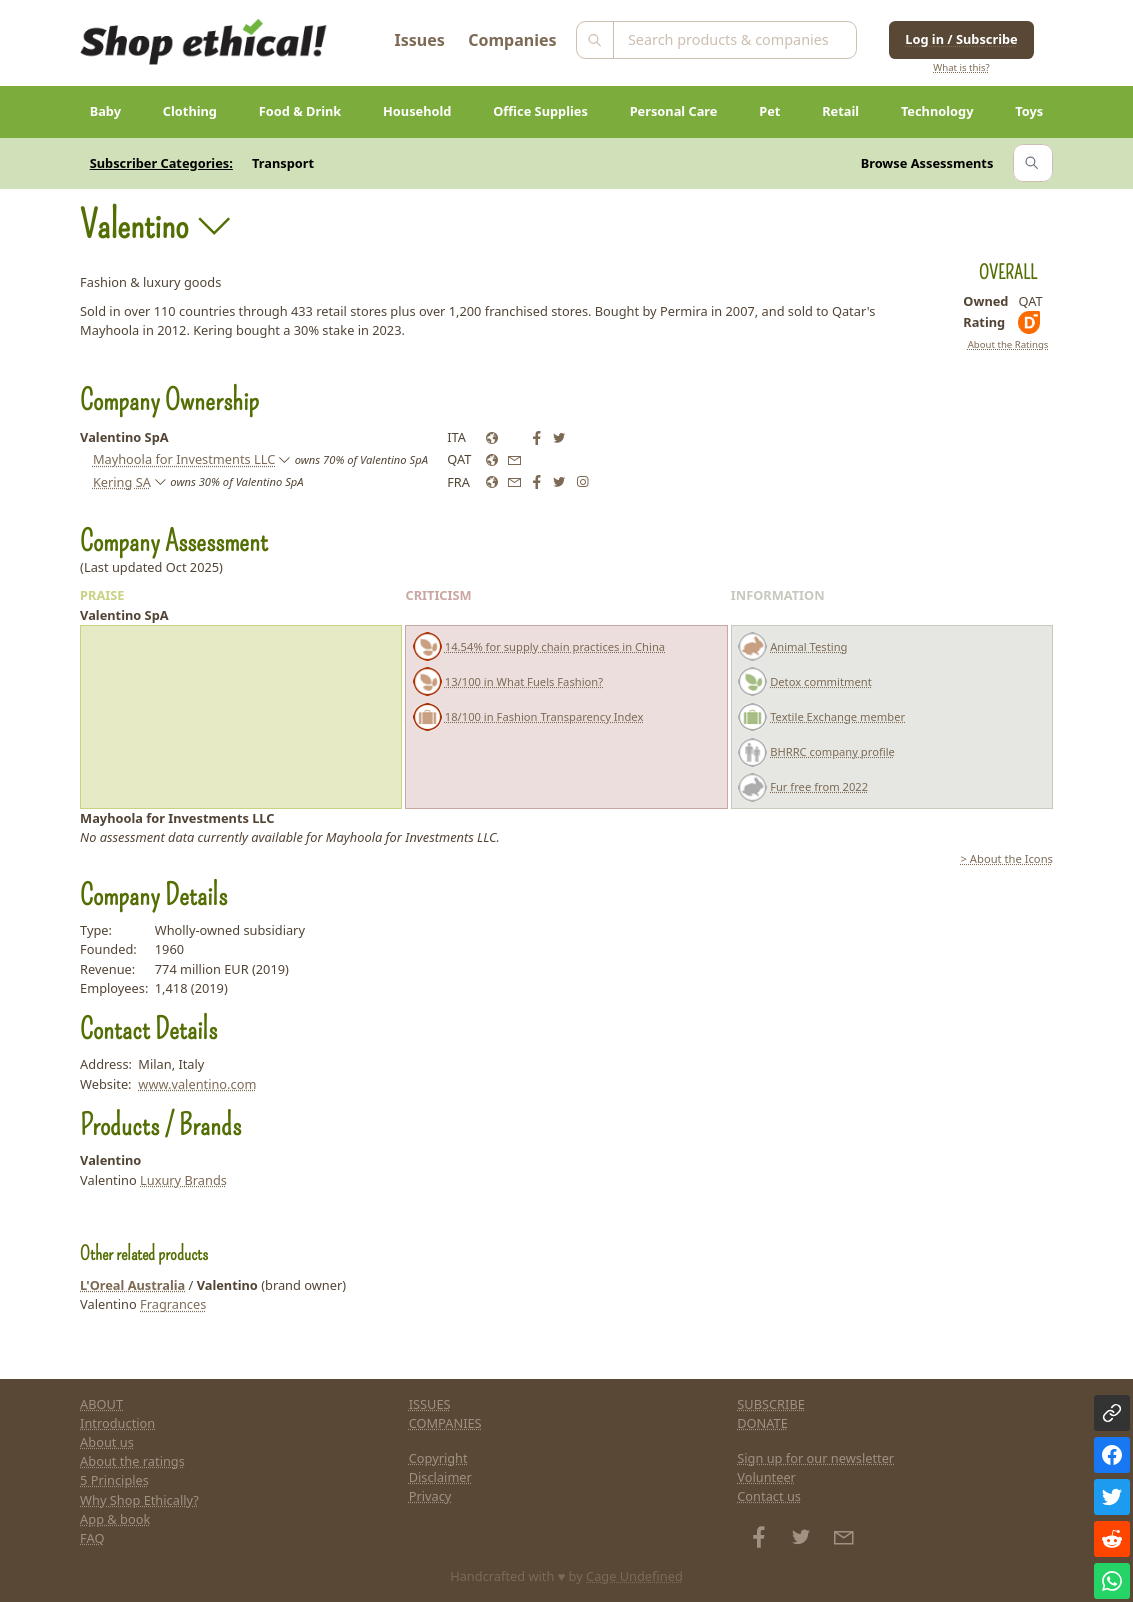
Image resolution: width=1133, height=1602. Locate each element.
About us (107, 1442)
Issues (420, 40)
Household (417, 111)
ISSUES (430, 1404)
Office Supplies (540, 111)
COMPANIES (445, 1423)
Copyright (438, 1458)
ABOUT (101, 1404)
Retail (840, 111)
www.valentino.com (197, 1084)
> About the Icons (1007, 858)
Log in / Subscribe (961, 39)
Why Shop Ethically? (139, 1500)
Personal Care (674, 111)
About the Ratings (1008, 344)
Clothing (190, 111)
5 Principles (114, 1480)
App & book (115, 1519)
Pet (769, 111)
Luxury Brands (183, 1180)
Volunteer (766, 1477)
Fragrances (173, 1304)
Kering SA (122, 482)
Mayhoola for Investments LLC (184, 459)
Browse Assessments (927, 163)
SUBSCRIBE (771, 1404)
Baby (105, 111)
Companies (512, 40)
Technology (937, 111)
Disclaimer (440, 1477)
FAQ (92, 1538)
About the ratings (132, 1461)
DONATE (762, 1423)
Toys (1029, 111)
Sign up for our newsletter (815, 1458)
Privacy (430, 1496)
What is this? (961, 67)
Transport (283, 163)
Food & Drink (300, 111)
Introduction (117, 1423)
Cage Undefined (634, 1576)
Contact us (769, 1496)
